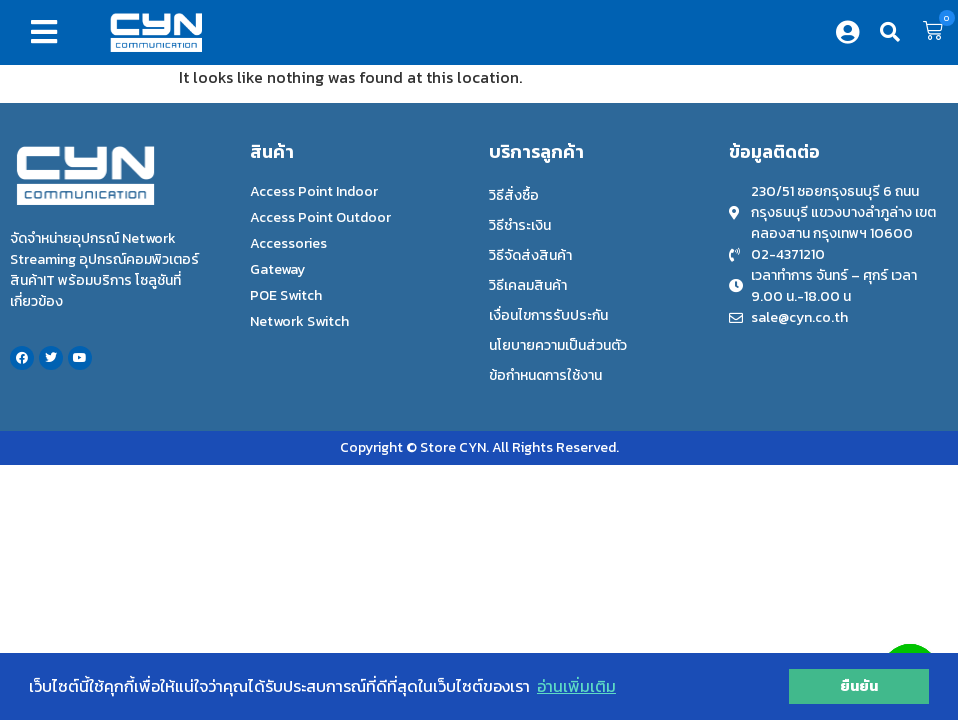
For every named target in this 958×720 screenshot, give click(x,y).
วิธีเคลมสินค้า (528, 285)
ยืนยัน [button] (859, 686)
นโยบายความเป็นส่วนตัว (558, 345)
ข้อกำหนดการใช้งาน (545, 375)
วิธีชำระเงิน (520, 225)
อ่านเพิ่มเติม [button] (576, 686)
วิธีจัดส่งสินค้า (530, 255)
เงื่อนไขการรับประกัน (548, 315)
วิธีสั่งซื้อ (514, 195)
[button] (48, 32)
